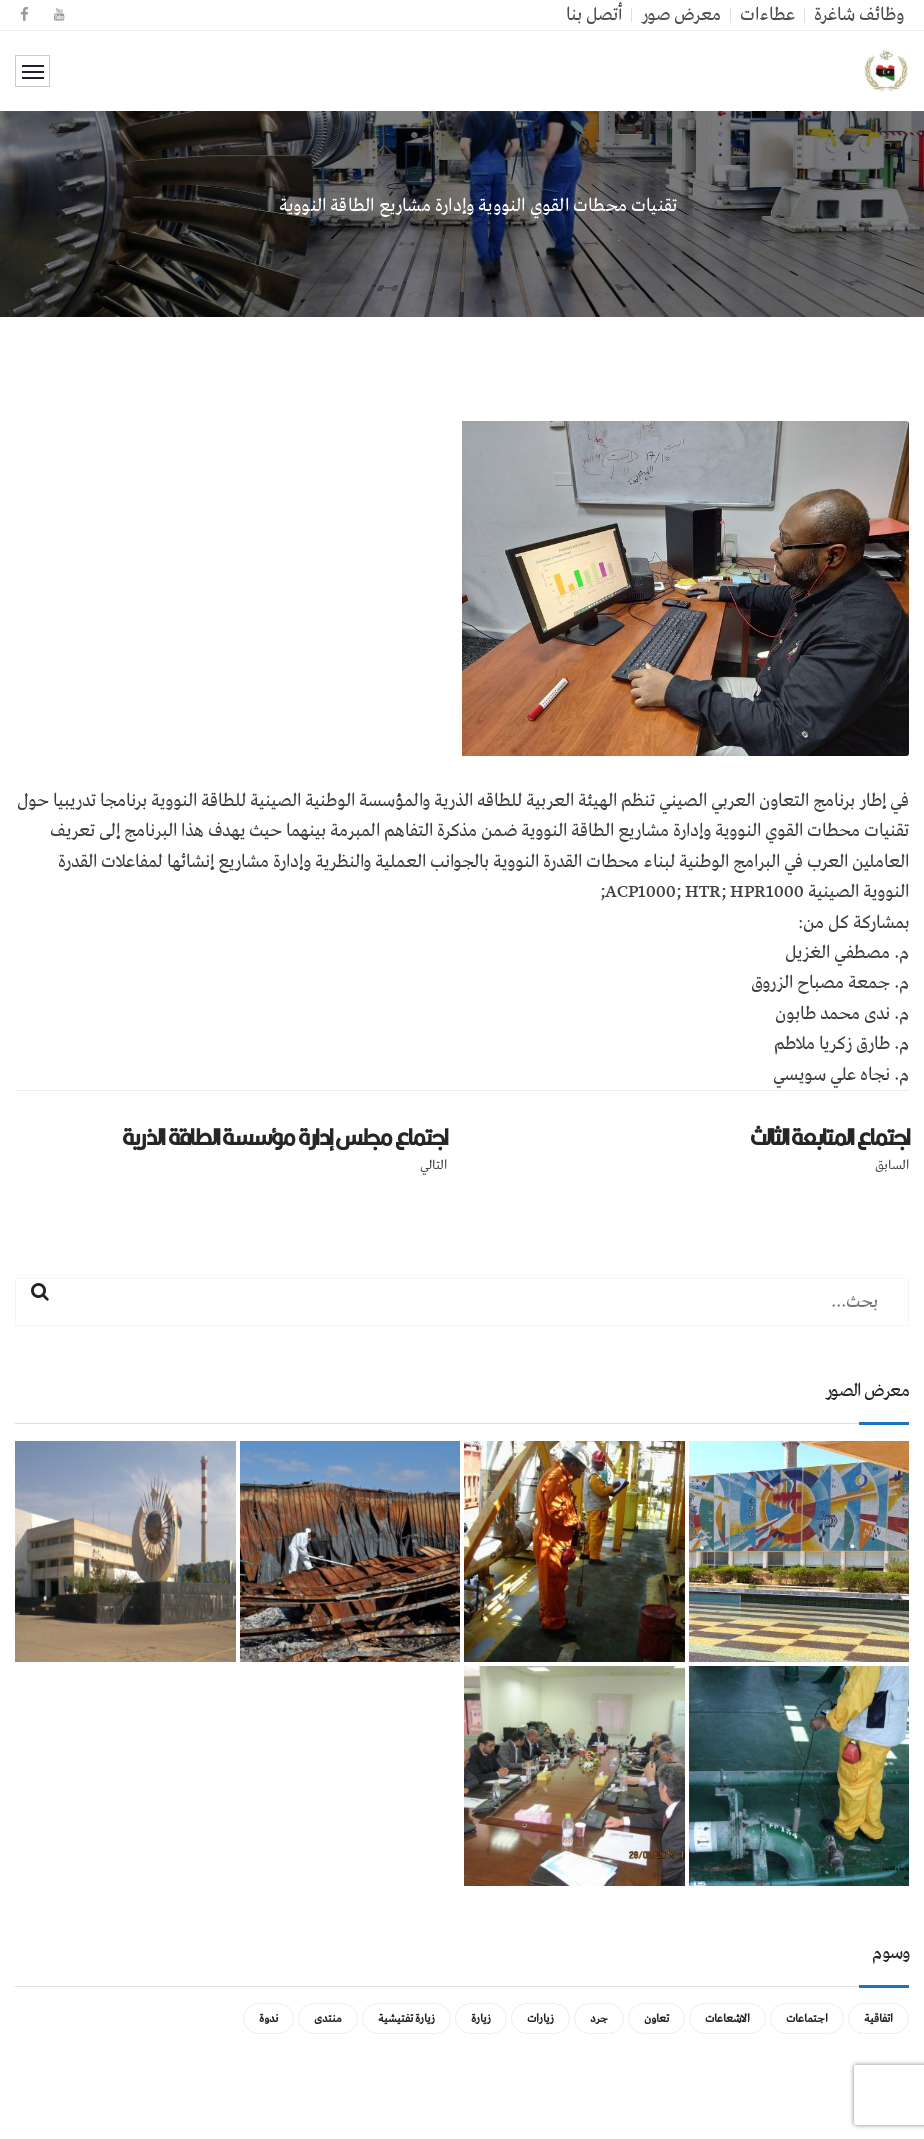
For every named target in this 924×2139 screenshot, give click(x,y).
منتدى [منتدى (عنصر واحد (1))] (328, 2018)
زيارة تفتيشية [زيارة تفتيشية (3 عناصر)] (406, 2018)
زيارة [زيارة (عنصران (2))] (481, 2018)
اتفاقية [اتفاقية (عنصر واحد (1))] (878, 2018)
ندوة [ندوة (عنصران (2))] (268, 2018)
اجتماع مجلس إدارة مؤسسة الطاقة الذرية (284, 1137)
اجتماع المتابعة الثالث (830, 1137)
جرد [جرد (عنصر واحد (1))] (599, 2018)
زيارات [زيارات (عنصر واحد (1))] (540, 2018)
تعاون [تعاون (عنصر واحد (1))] (656, 2018)
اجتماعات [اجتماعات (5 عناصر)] (807, 2018)
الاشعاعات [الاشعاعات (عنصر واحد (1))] (727, 2018)
